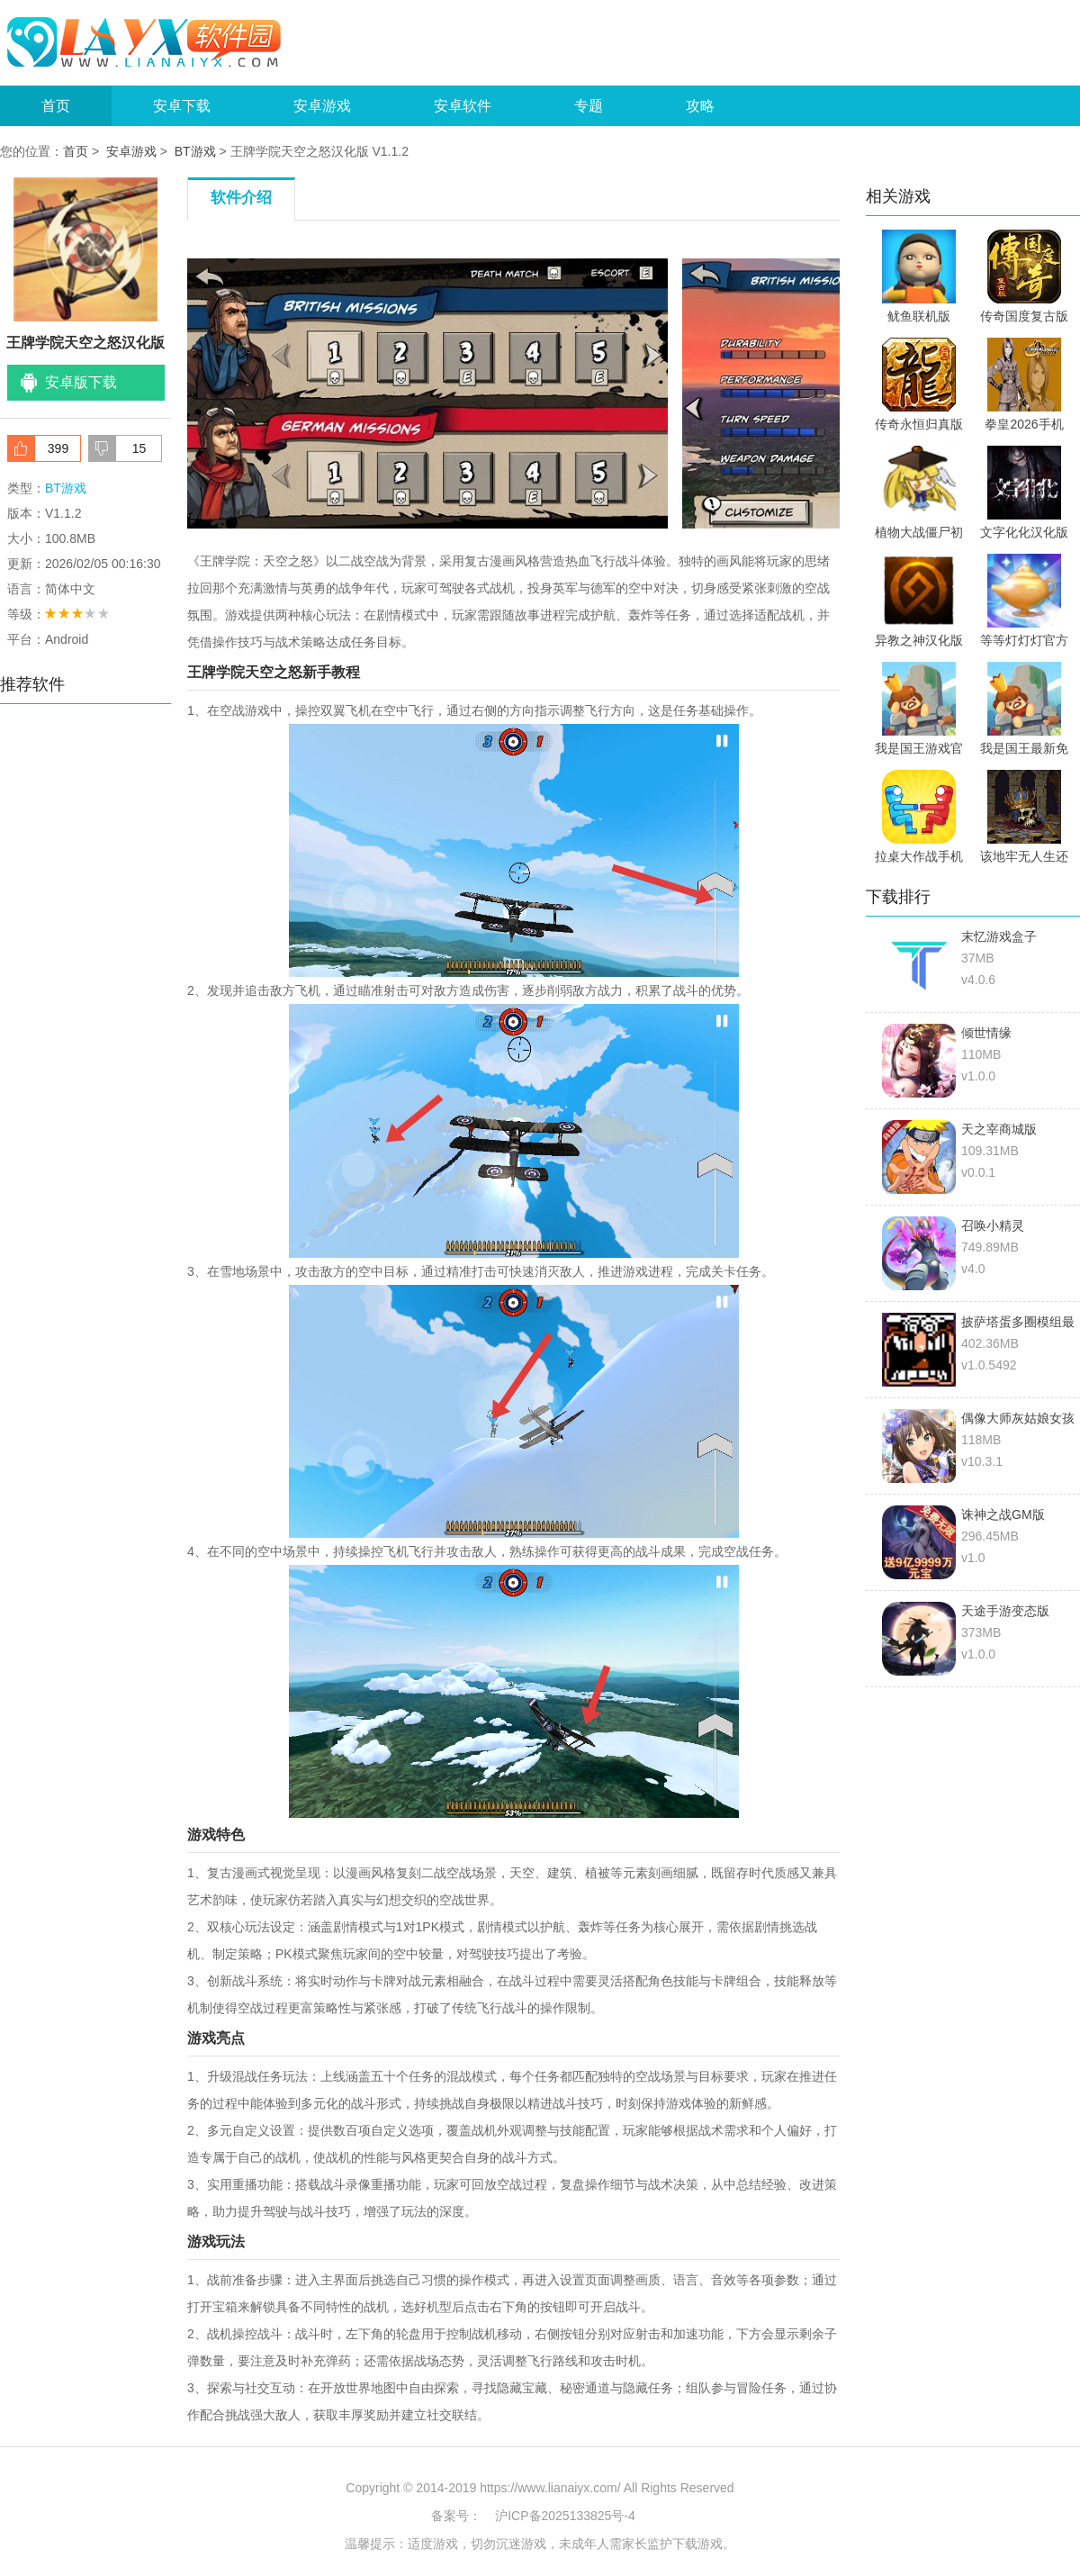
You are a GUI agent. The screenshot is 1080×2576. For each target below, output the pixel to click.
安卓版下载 (81, 382)
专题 (588, 105)
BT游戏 (195, 151)
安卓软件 (462, 105)
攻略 (700, 105)
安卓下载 (182, 105)
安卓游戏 (322, 105)
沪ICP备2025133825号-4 (565, 2515)
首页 (55, 105)
